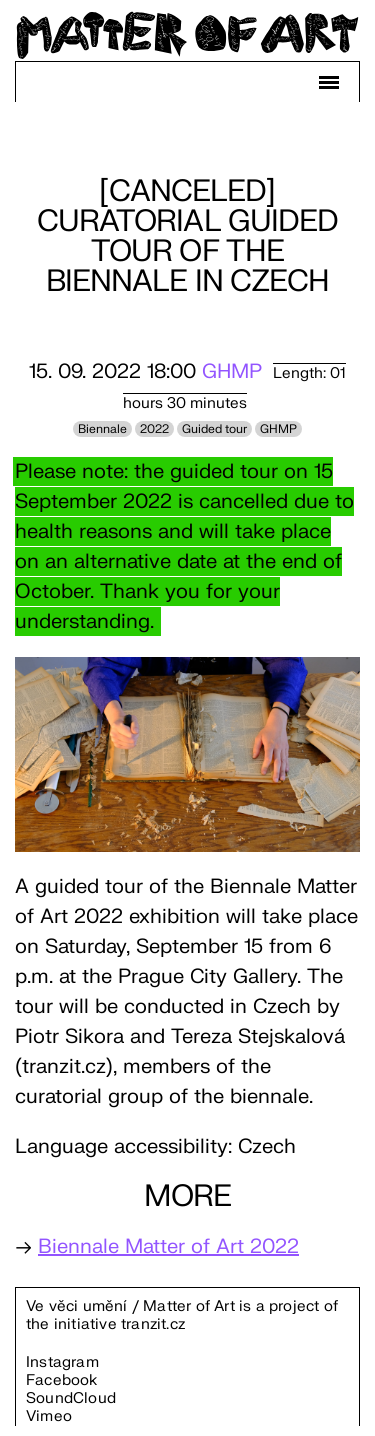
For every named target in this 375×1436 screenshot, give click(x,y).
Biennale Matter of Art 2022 (168, 1246)
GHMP (232, 371)
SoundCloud (71, 1398)
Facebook (62, 1380)
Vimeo (49, 1416)
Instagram (62, 1362)
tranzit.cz (153, 1324)
